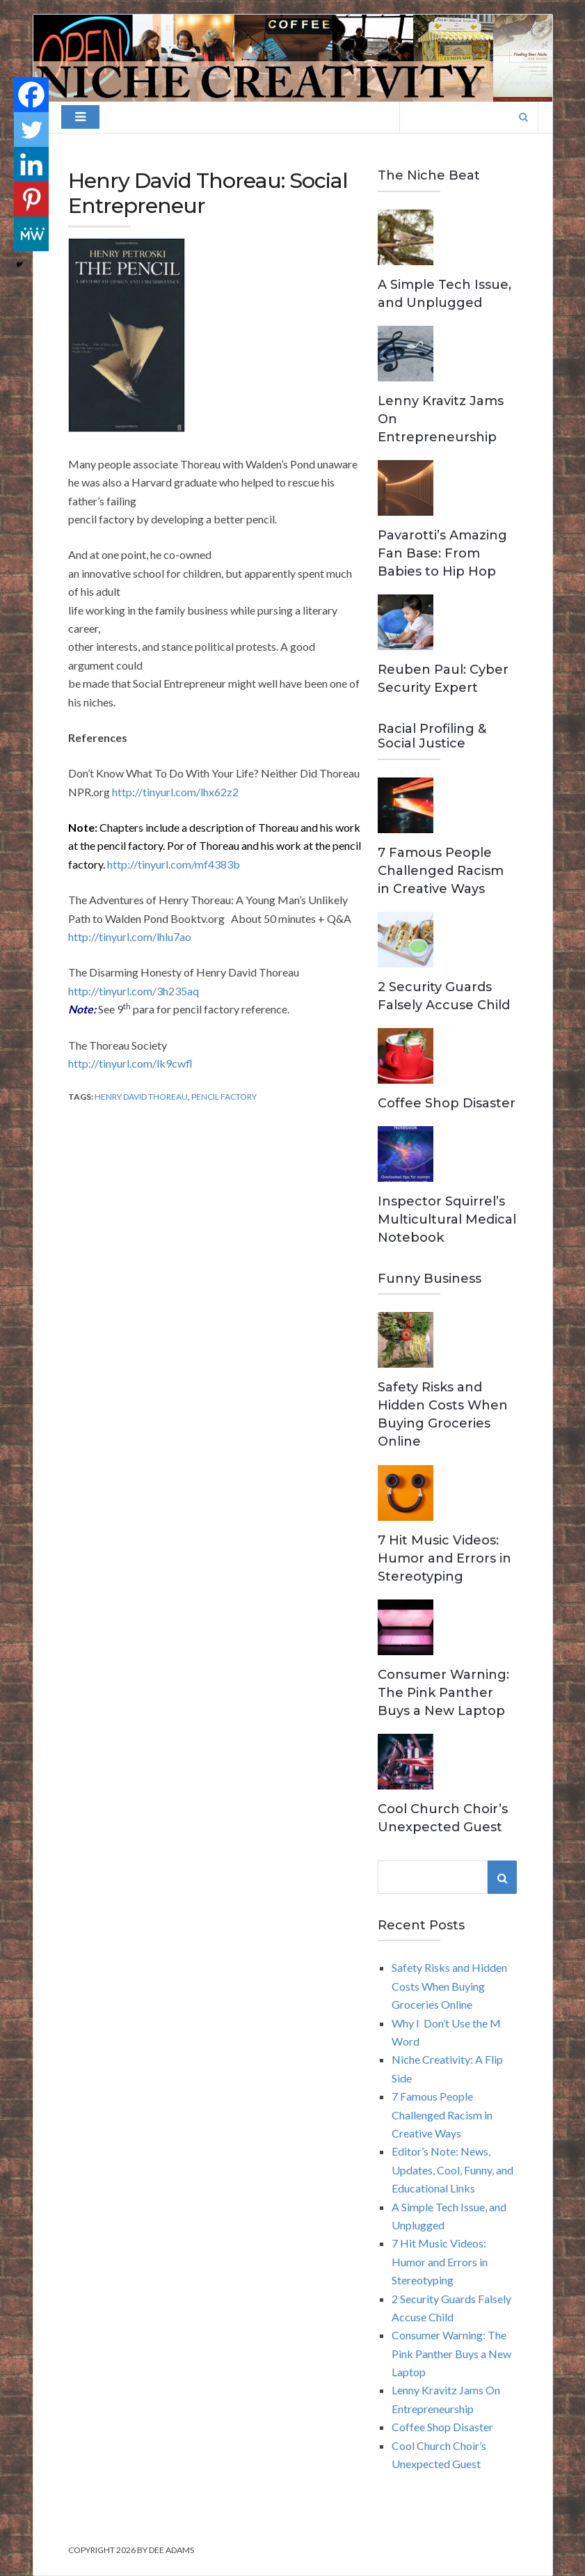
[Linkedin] (31, 164)
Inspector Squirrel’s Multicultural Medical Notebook (447, 1219)
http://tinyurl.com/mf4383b (173, 864)
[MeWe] (31, 233)
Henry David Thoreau (141, 1096)
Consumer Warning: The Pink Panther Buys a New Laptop (443, 1692)
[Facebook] (31, 94)
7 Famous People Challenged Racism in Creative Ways (441, 870)
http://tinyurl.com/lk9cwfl (130, 1063)
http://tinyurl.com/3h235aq (133, 990)
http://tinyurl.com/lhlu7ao (129, 936)
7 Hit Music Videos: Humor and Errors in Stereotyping (444, 1558)
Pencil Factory (224, 1096)
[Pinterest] (31, 199)
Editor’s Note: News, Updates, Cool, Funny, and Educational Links (452, 2169)
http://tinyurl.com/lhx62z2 (175, 791)
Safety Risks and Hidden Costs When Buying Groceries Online (449, 1986)
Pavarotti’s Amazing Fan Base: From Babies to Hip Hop (442, 553)
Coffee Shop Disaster (446, 1103)
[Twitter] (31, 129)
